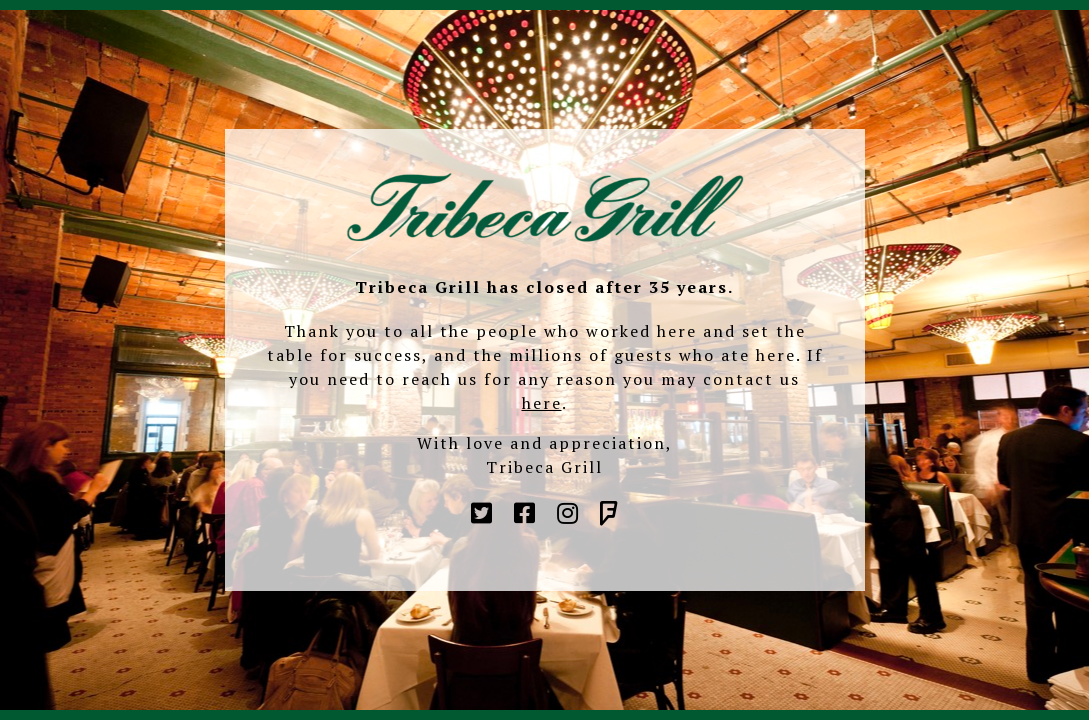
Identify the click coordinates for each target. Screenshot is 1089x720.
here (542, 403)
